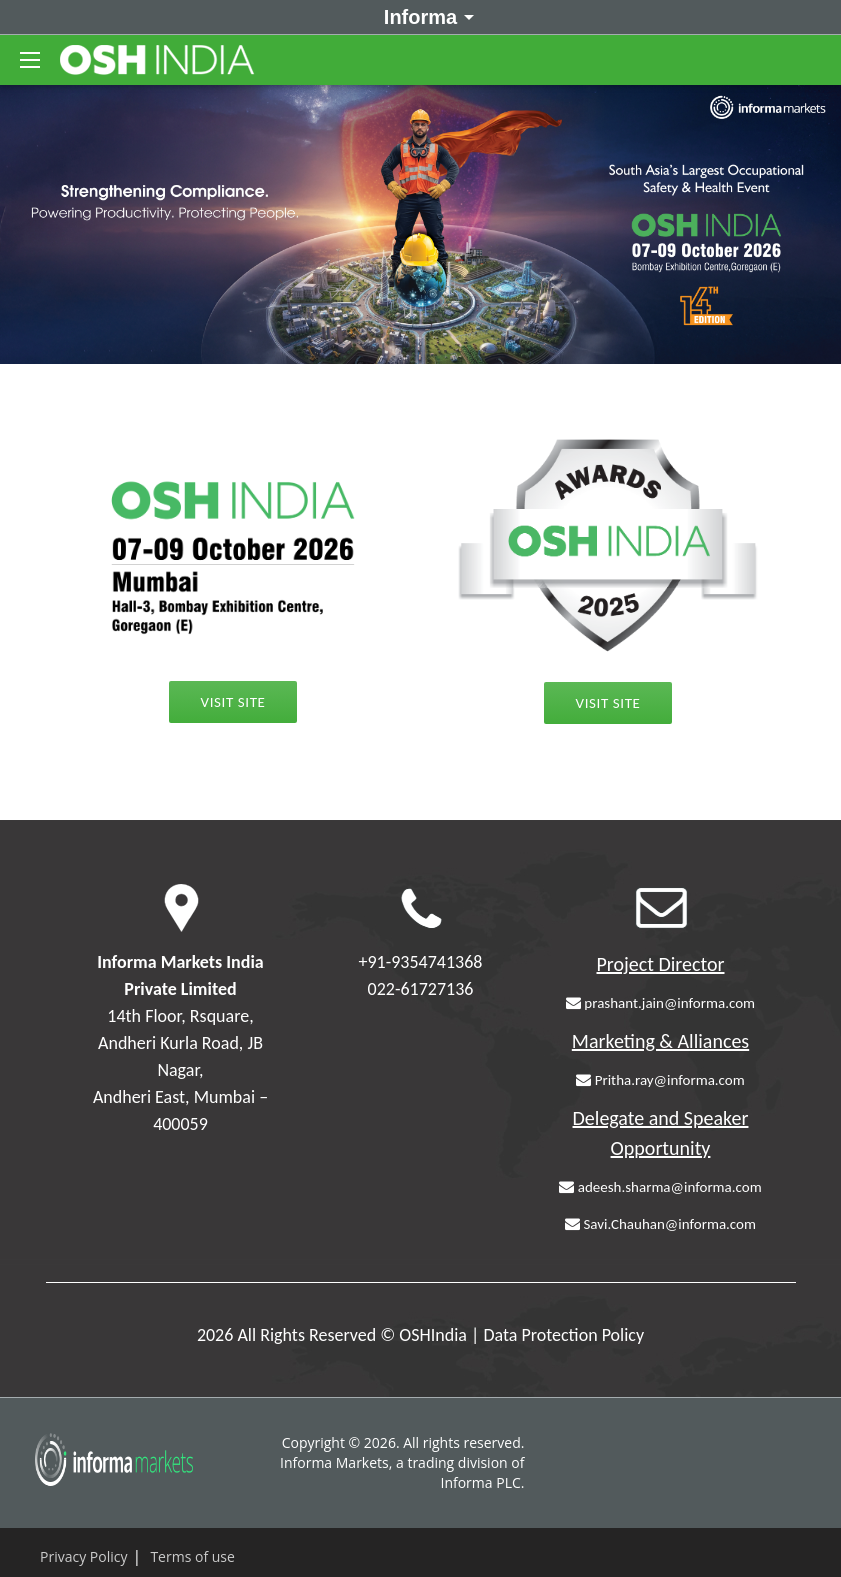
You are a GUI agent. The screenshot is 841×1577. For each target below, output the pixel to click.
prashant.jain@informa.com (660, 1003)
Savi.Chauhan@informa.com (660, 1224)
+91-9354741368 (421, 962)
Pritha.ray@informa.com (660, 1080)
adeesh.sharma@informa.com (660, 1187)
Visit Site (608, 703)
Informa (425, 16)
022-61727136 (421, 989)
